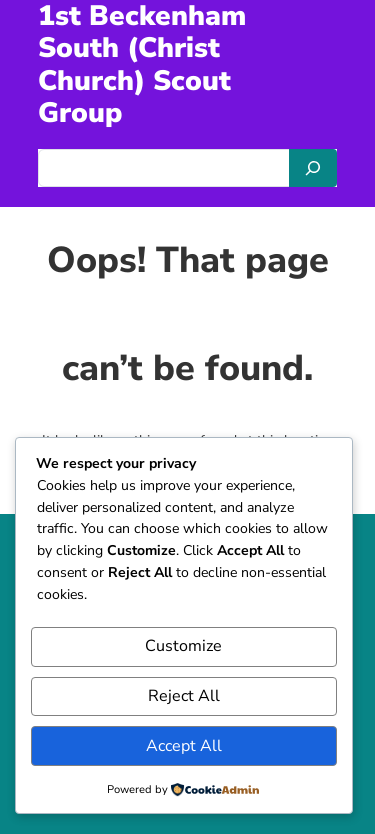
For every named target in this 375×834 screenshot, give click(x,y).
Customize (183, 646)
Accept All (184, 746)
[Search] (313, 168)
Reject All (184, 696)
